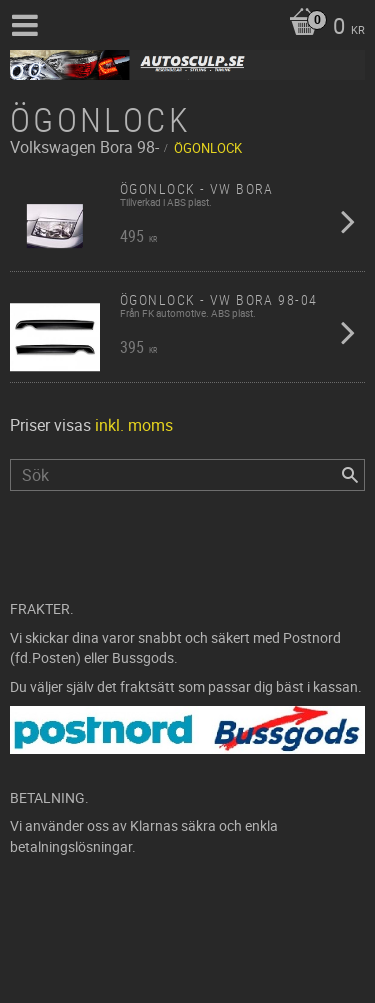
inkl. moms (134, 425)
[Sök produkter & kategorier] (187, 475)
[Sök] (350, 475)
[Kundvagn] (322, 28)
